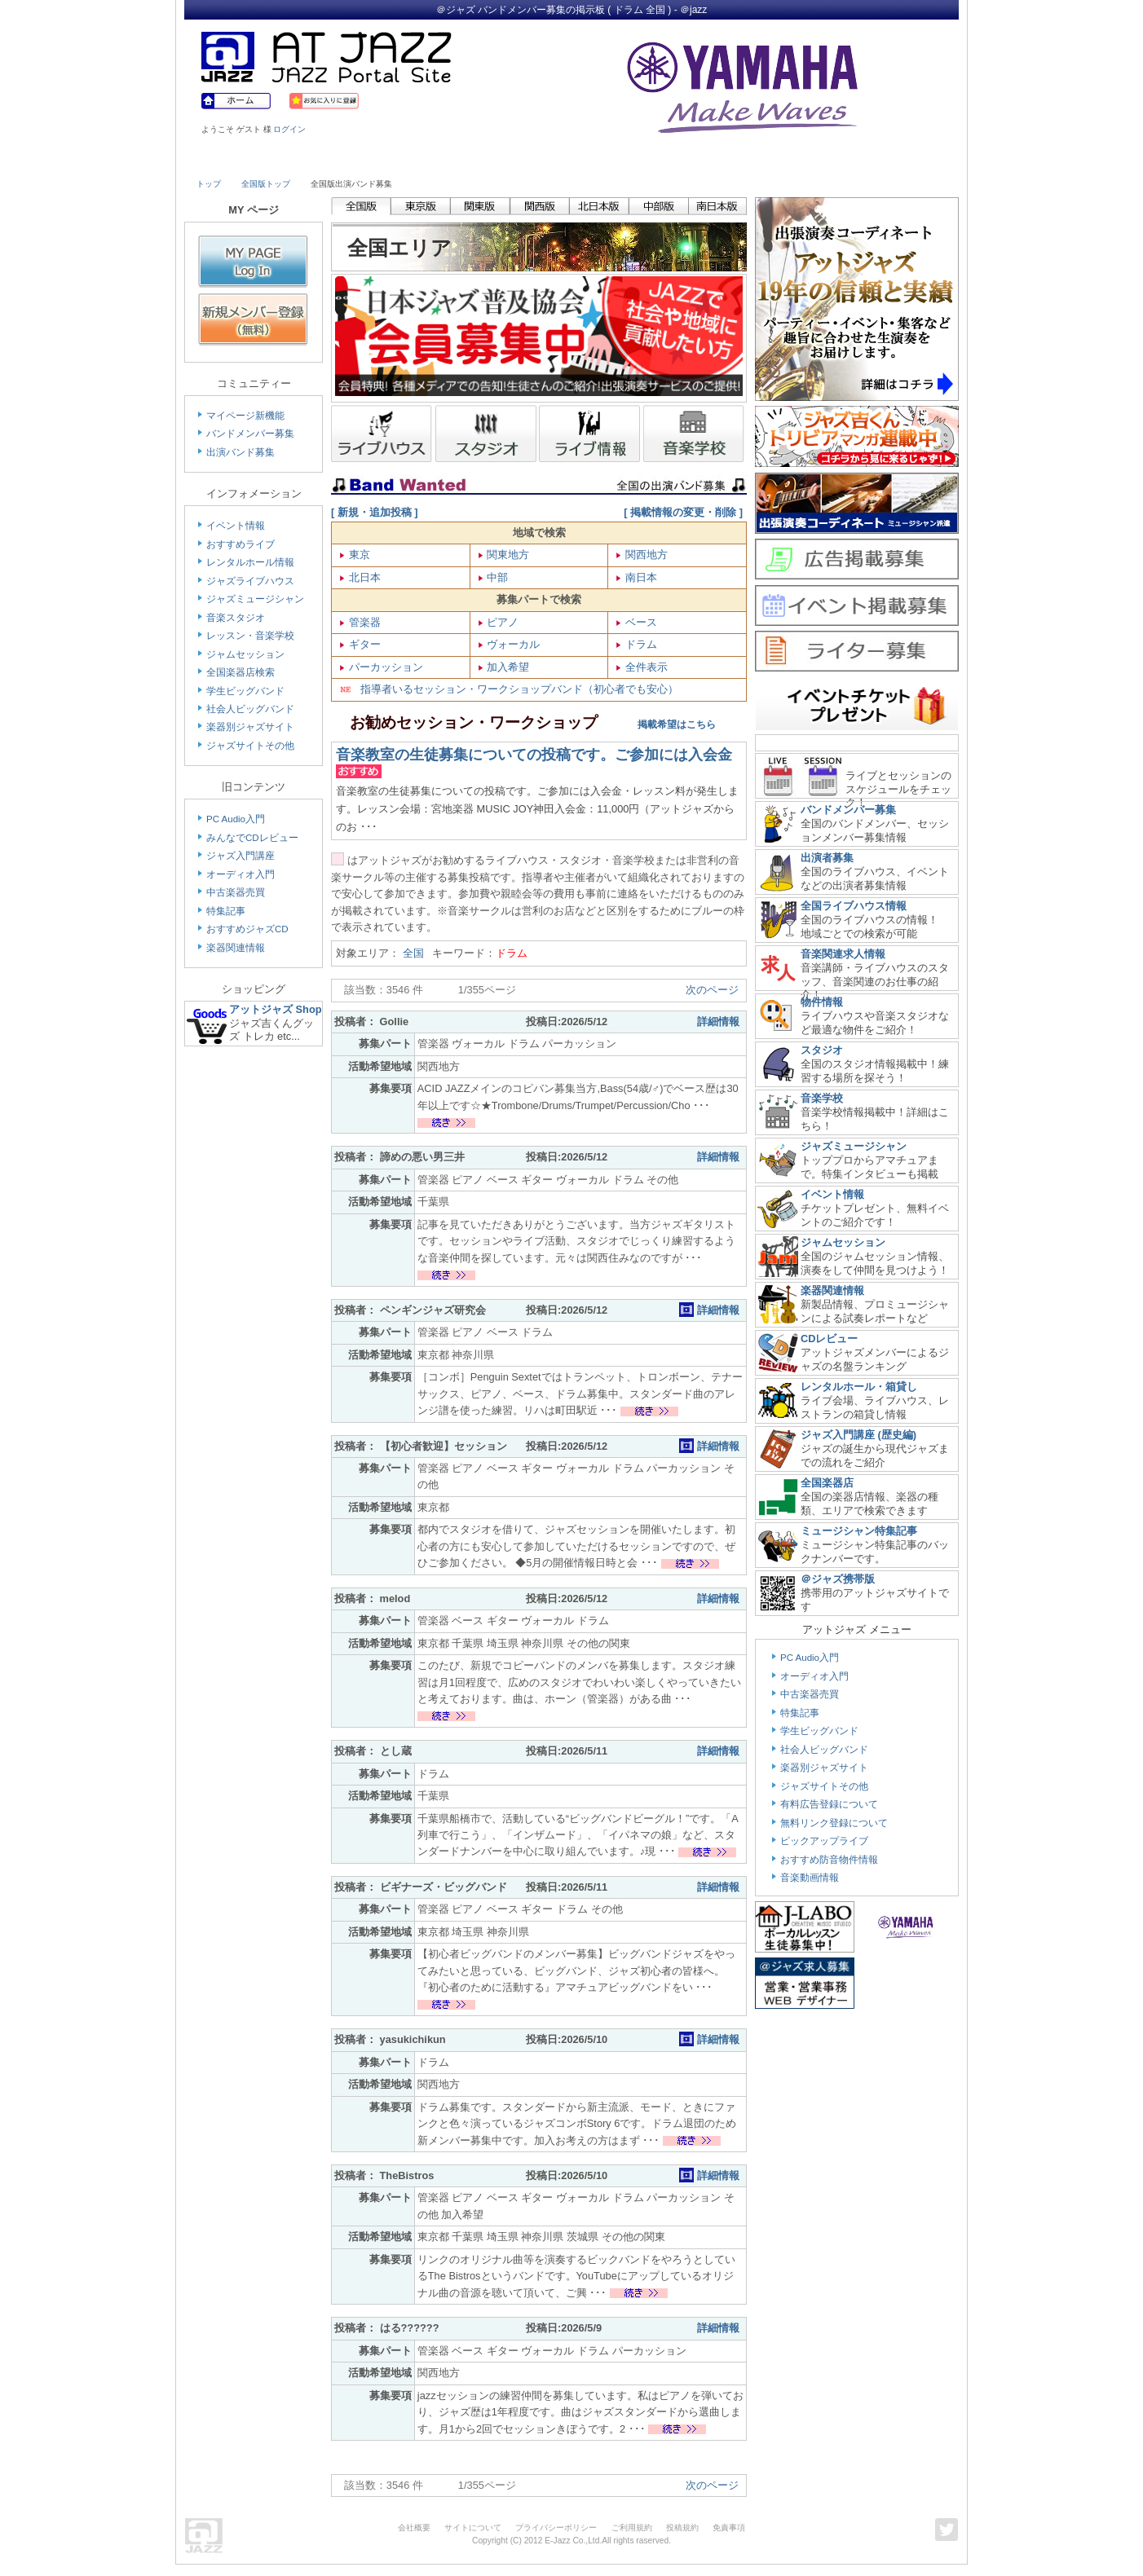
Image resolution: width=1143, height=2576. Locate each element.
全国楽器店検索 (240, 672)
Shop (619, 160)
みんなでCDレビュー (252, 838)
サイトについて (472, 2527)
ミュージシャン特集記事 (859, 1531)
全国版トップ (265, 183)
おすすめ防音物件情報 (829, 1860)
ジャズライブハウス (250, 581)
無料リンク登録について (834, 1823)
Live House (243, 160)
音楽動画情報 (809, 1877)
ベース (639, 622)
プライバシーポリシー (556, 2527)
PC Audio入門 (235, 819)
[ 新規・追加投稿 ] (374, 512)
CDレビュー (829, 1338)
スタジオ (822, 1050)
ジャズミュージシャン (255, 599)
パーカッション (384, 667)
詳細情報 (718, 1021)
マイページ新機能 (245, 416)
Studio (431, 160)
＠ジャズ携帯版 (838, 1579)
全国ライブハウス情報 (854, 906)
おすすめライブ (240, 544)
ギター (363, 644)
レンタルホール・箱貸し (859, 1386)
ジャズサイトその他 (250, 746)
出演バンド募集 (240, 452)
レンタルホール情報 (250, 562)
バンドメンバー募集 (250, 433)
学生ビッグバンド (245, 691)
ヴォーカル (512, 644)
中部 (496, 577)
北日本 (363, 577)
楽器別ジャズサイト (250, 727)
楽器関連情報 (235, 948)
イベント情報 (235, 526)
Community (712, 160)
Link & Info (806, 160)
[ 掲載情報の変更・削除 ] (683, 512)
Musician (337, 160)
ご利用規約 (631, 2527)
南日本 (639, 577)
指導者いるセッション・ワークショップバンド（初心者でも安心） (509, 689)
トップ (208, 183)
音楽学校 (822, 1098)
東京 (358, 554)
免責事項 (729, 2527)
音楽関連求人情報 (843, 954)
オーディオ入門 (240, 874)
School (524, 160)
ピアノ (501, 622)
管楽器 (363, 622)
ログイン (289, 129)
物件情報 (822, 1002)
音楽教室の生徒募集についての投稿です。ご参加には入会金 (534, 754)
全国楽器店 (827, 1483)
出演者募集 (827, 858)
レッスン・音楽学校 (250, 636)
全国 (418, 953)
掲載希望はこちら (658, 724)
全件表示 (645, 667)
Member (899, 160)
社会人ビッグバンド (250, 709)
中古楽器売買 (235, 892)
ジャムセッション (245, 654)
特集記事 (225, 911)
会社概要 (414, 2527)
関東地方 (507, 554)
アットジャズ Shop (275, 1009)
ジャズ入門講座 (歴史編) (858, 1435)
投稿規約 (682, 2527)
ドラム (639, 644)
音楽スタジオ (235, 618)
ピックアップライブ (824, 1841)
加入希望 (507, 667)
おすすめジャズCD (247, 929)
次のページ (712, 990)
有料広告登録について (829, 1804)
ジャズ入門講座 (240, 856)
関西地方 (645, 554)
